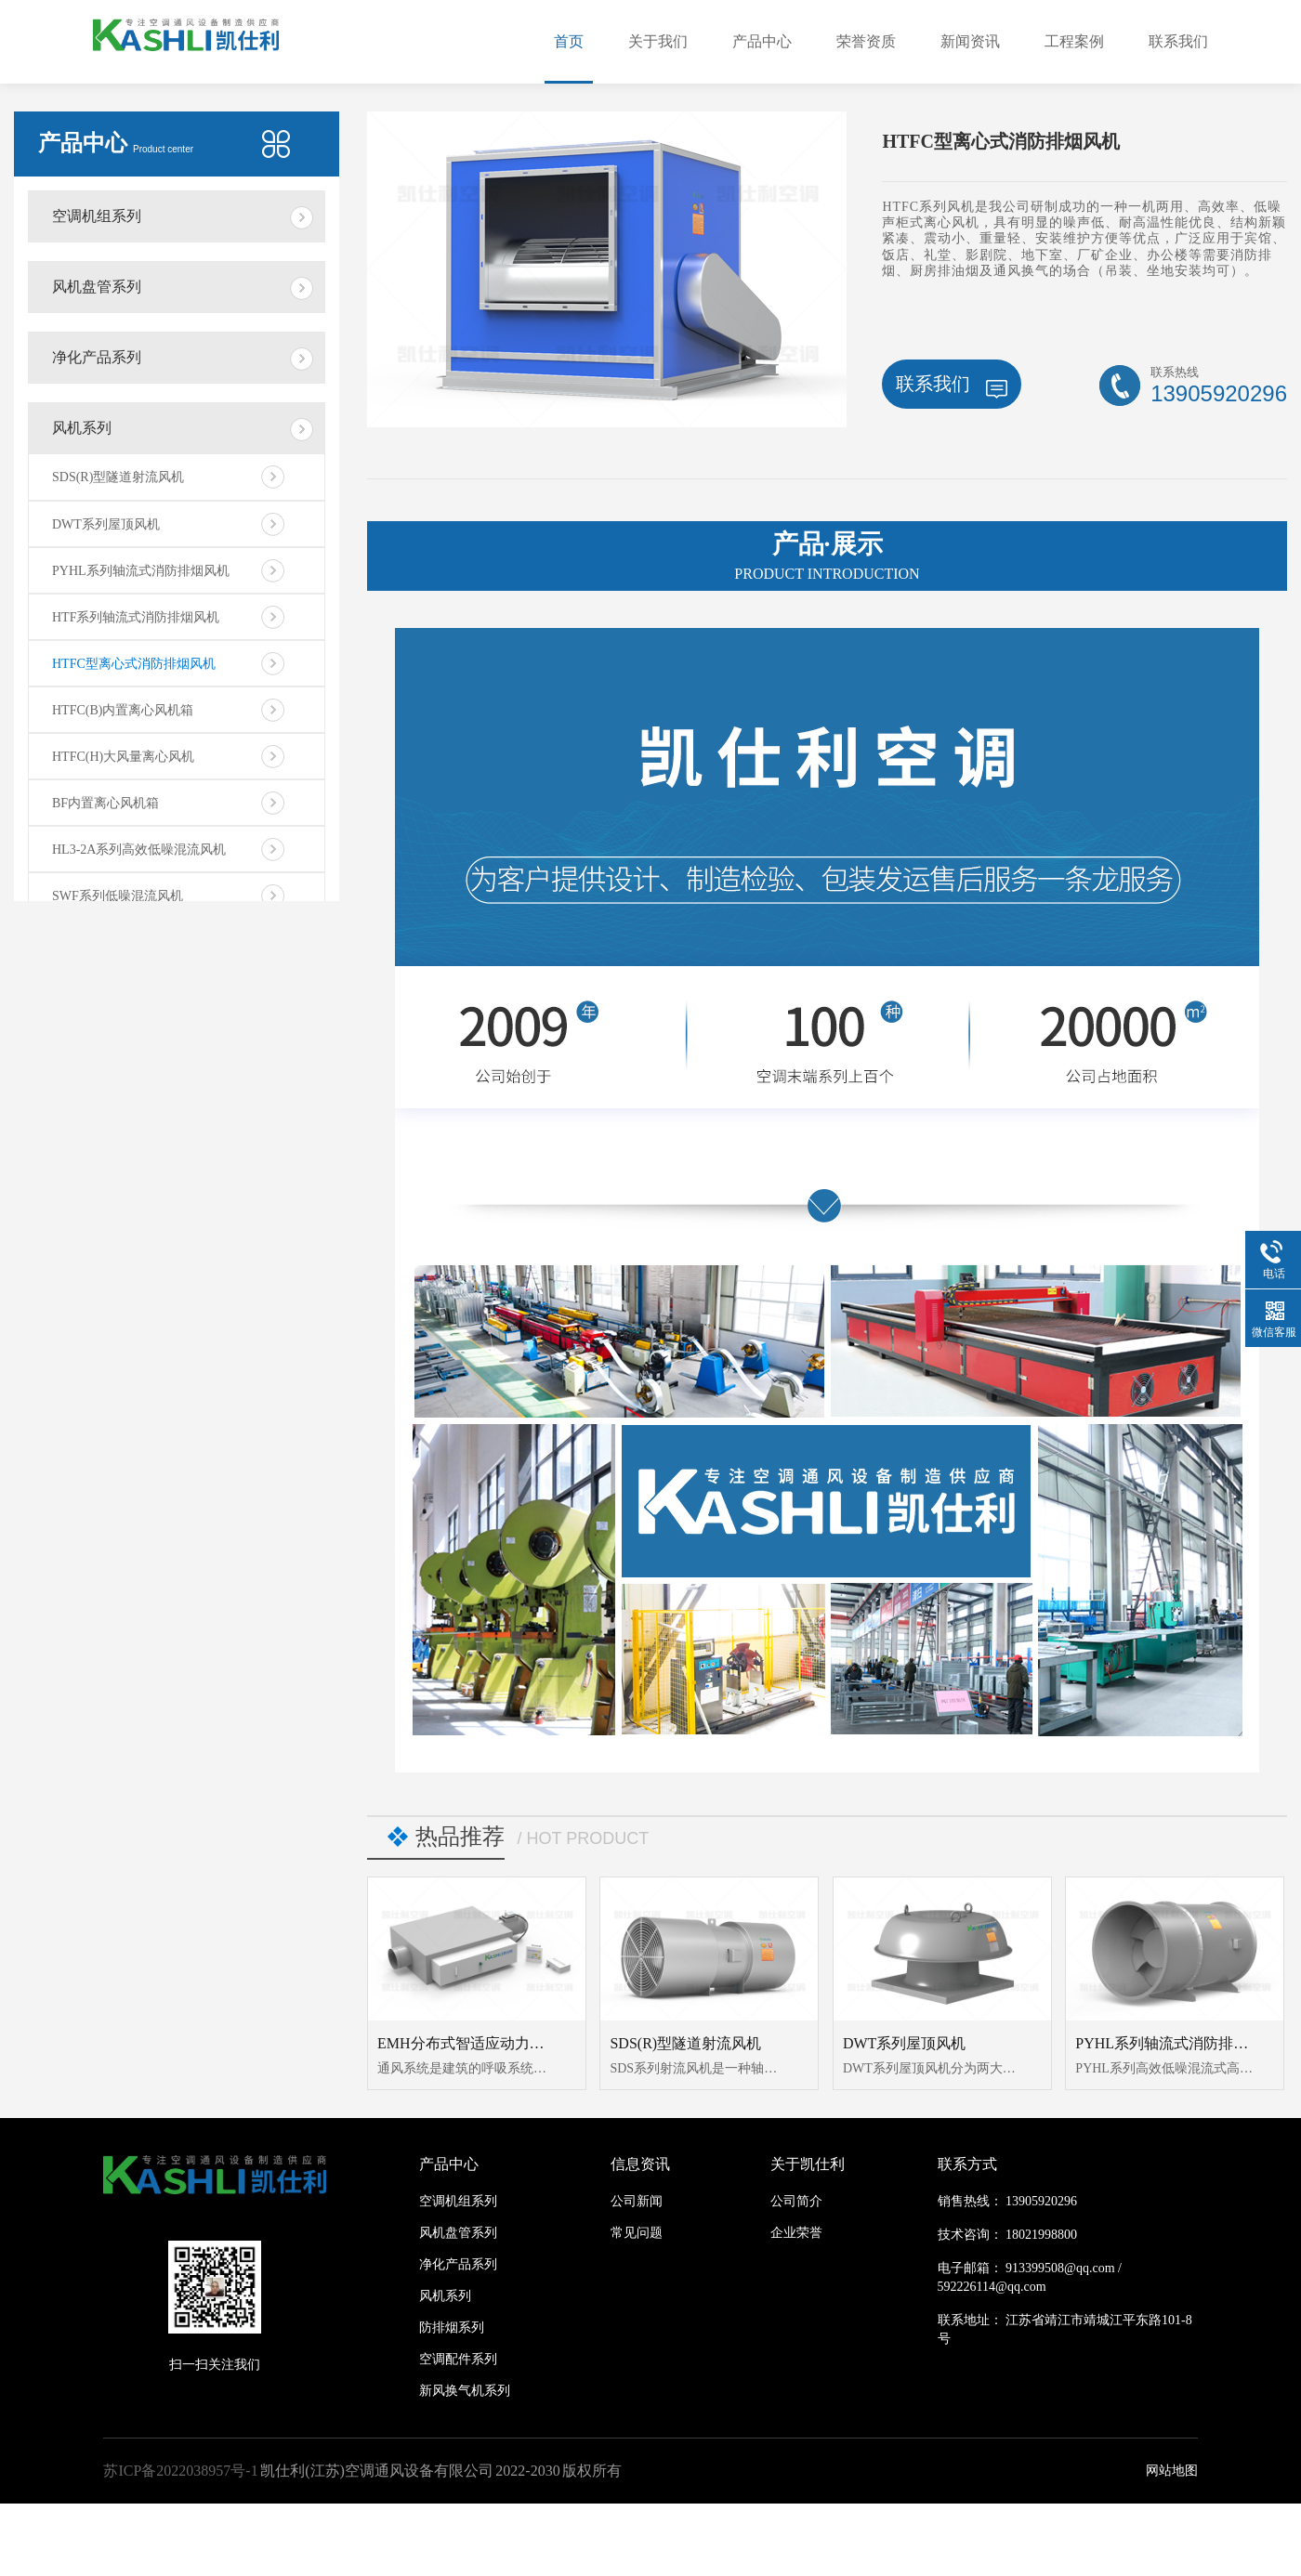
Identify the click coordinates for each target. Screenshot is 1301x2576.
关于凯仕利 (807, 2164)
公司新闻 (637, 2201)
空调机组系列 (96, 216)
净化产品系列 (96, 357)
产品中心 (762, 41)
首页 (569, 41)
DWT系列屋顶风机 (106, 524)
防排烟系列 (451, 2327)
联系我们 (1178, 41)
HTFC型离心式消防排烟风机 (134, 664)
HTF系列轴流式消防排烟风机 (135, 617)
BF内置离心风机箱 (105, 803)
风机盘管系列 (96, 286)
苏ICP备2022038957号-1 (180, 2470)
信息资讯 (640, 2164)
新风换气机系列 (464, 2391)
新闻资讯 (970, 41)
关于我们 (658, 41)
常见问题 (637, 2233)
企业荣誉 (796, 2233)
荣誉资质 (866, 41)
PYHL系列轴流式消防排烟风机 (141, 571)
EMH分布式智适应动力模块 (468, 2043)
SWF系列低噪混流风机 (117, 896)
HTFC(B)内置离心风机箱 (122, 710)
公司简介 (796, 2201)
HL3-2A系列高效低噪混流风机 (139, 849)
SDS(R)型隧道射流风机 (118, 477)
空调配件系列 (458, 2359)
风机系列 (82, 428)
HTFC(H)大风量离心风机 (123, 757)
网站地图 (1172, 2471)
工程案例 (1074, 41)
